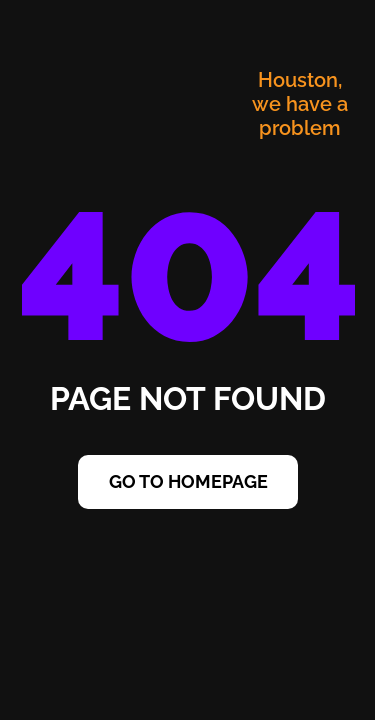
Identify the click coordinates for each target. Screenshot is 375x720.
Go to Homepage (188, 481)
